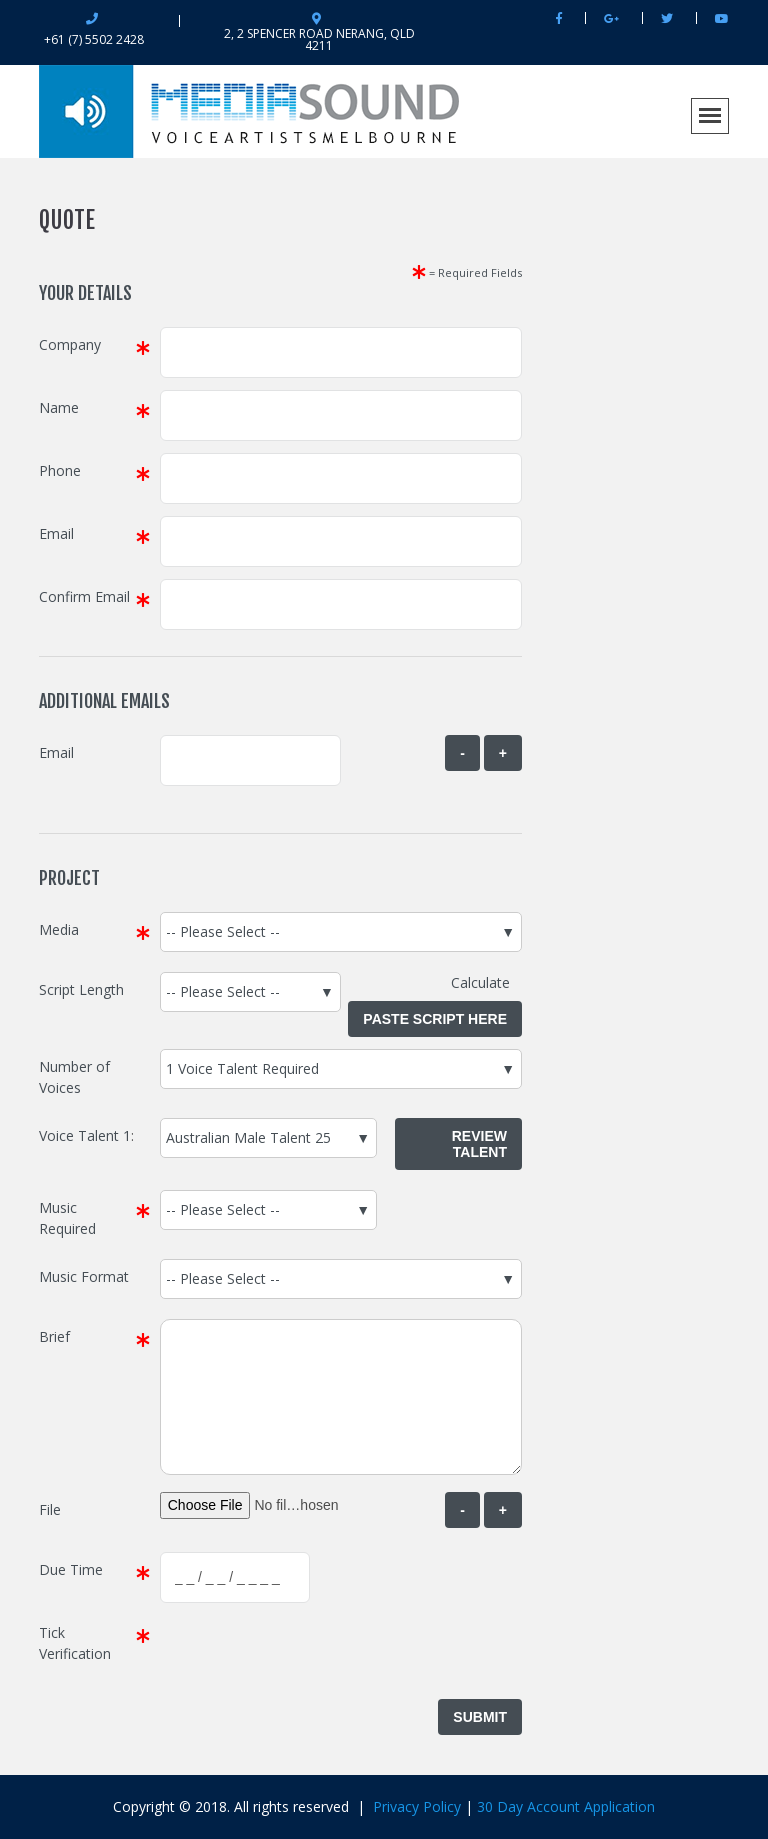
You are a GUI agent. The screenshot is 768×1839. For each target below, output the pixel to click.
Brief (54, 1336)
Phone (60, 470)
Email (56, 533)
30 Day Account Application (566, 1806)
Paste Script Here (435, 1019)
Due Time (71, 1569)
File (50, 1509)
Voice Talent (79, 1135)
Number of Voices (74, 1077)
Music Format (84, 1276)
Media (59, 929)
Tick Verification (75, 1643)
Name (59, 407)
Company (70, 344)
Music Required (67, 1218)
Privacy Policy (417, 1806)
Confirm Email (84, 596)
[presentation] (312, 1654)
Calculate (486, 982)
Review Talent (479, 1144)
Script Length (81, 989)
